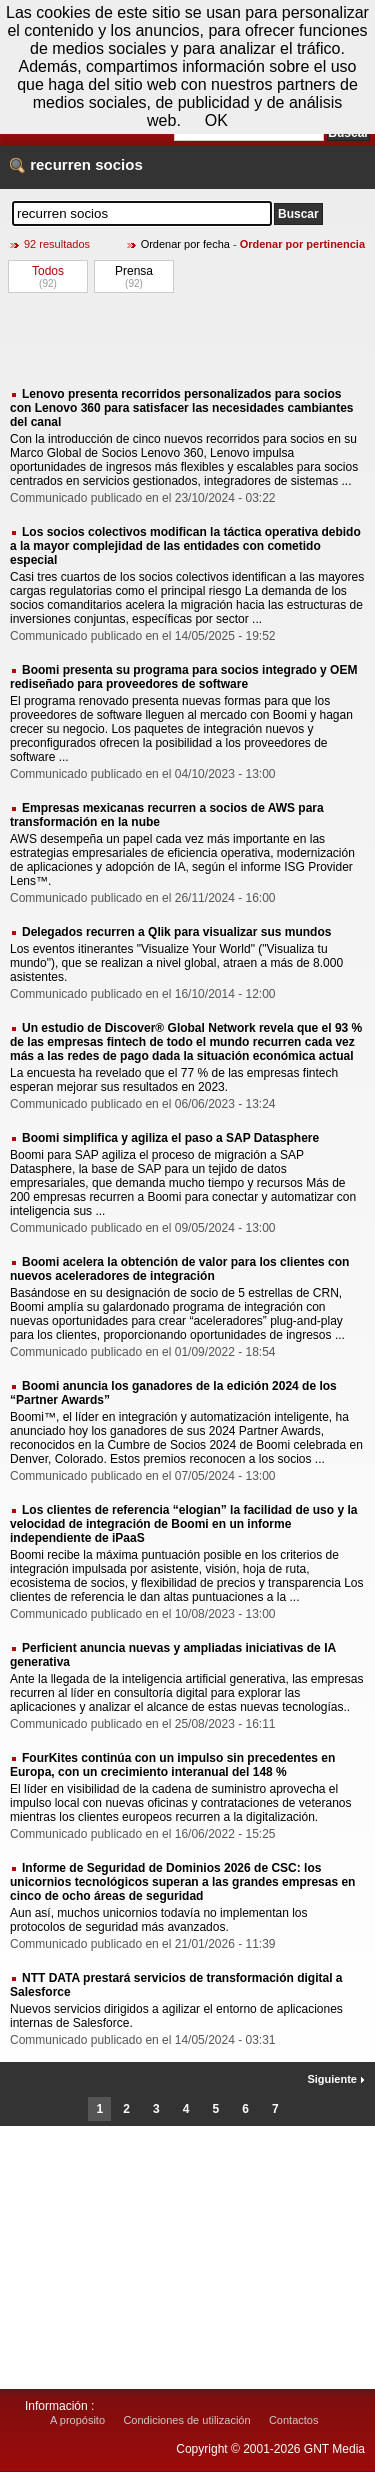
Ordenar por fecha (185, 244)
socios (119, 164)
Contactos (294, 2420)
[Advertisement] (187, 339)
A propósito (77, 2420)
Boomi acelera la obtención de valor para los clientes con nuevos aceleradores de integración (179, 1269)
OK (216, 120)
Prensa (134, 271)
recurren (60, 164)
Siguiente (336, 2079)
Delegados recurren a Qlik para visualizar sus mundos (176, 932)
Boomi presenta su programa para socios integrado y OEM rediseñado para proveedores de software (183, 677)
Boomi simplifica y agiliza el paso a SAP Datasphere (170, 1138)
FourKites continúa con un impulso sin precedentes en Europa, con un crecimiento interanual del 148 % (172, 1765)
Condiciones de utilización (186, 2420)
